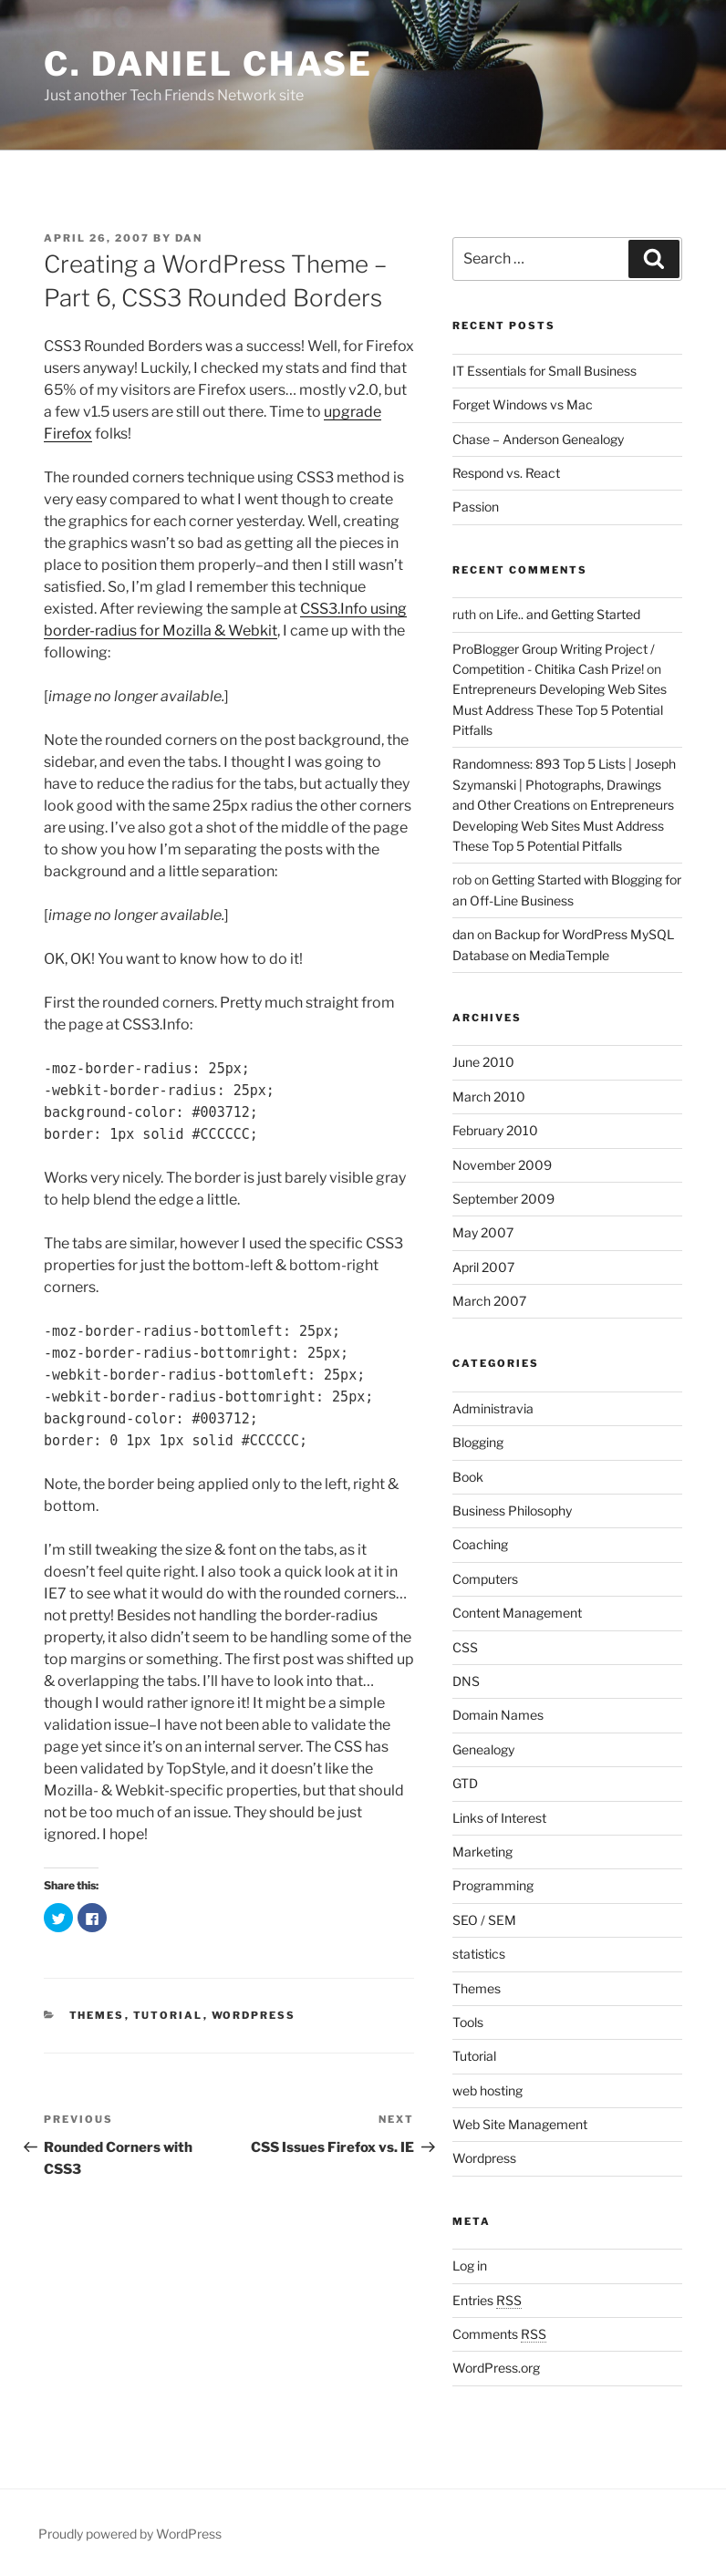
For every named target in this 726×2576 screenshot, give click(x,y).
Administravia (493, 1408)
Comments (499, 2334)
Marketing (482, 1851)
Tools (467, 2022)
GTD (465, 1783)
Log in (469, 2265)
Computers (485, 1579)
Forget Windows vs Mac (522, 404)
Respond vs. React (506, 473)
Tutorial (168, 2015)
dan (463, 934)
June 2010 (483, 1062)
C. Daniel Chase (208, 64)
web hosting (487, 2090)
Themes (97, 2015)
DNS (466, 1681)
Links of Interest (499, 1818)
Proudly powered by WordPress (130, 2533)
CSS (465, 1647)
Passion (475, 506)
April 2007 (483, 1267)
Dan (188, 238)
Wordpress (254, 2015)
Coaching (480, 1544)
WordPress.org (496, 2367)
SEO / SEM (484, 1920)
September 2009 (503, 1198)
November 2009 (502, 1165)
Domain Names (498, 1715)
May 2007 (482, 1232)
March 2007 (489, 1301)
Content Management (517, 1612)
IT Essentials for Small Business (544, 370)
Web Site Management (519, 2124)
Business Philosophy (512, 1510)
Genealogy (483, 1749)
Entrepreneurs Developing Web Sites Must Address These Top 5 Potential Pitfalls (559, 709)
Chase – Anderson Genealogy (538, 439)
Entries (487, 2300)
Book (467, 1477)
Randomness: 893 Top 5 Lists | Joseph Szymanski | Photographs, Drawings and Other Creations (564, 784)
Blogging (477, 1442)
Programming (493, 1885)
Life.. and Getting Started (568, 614)
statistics (478, 1953)
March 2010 (488, 1096)
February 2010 (495, 1130)
